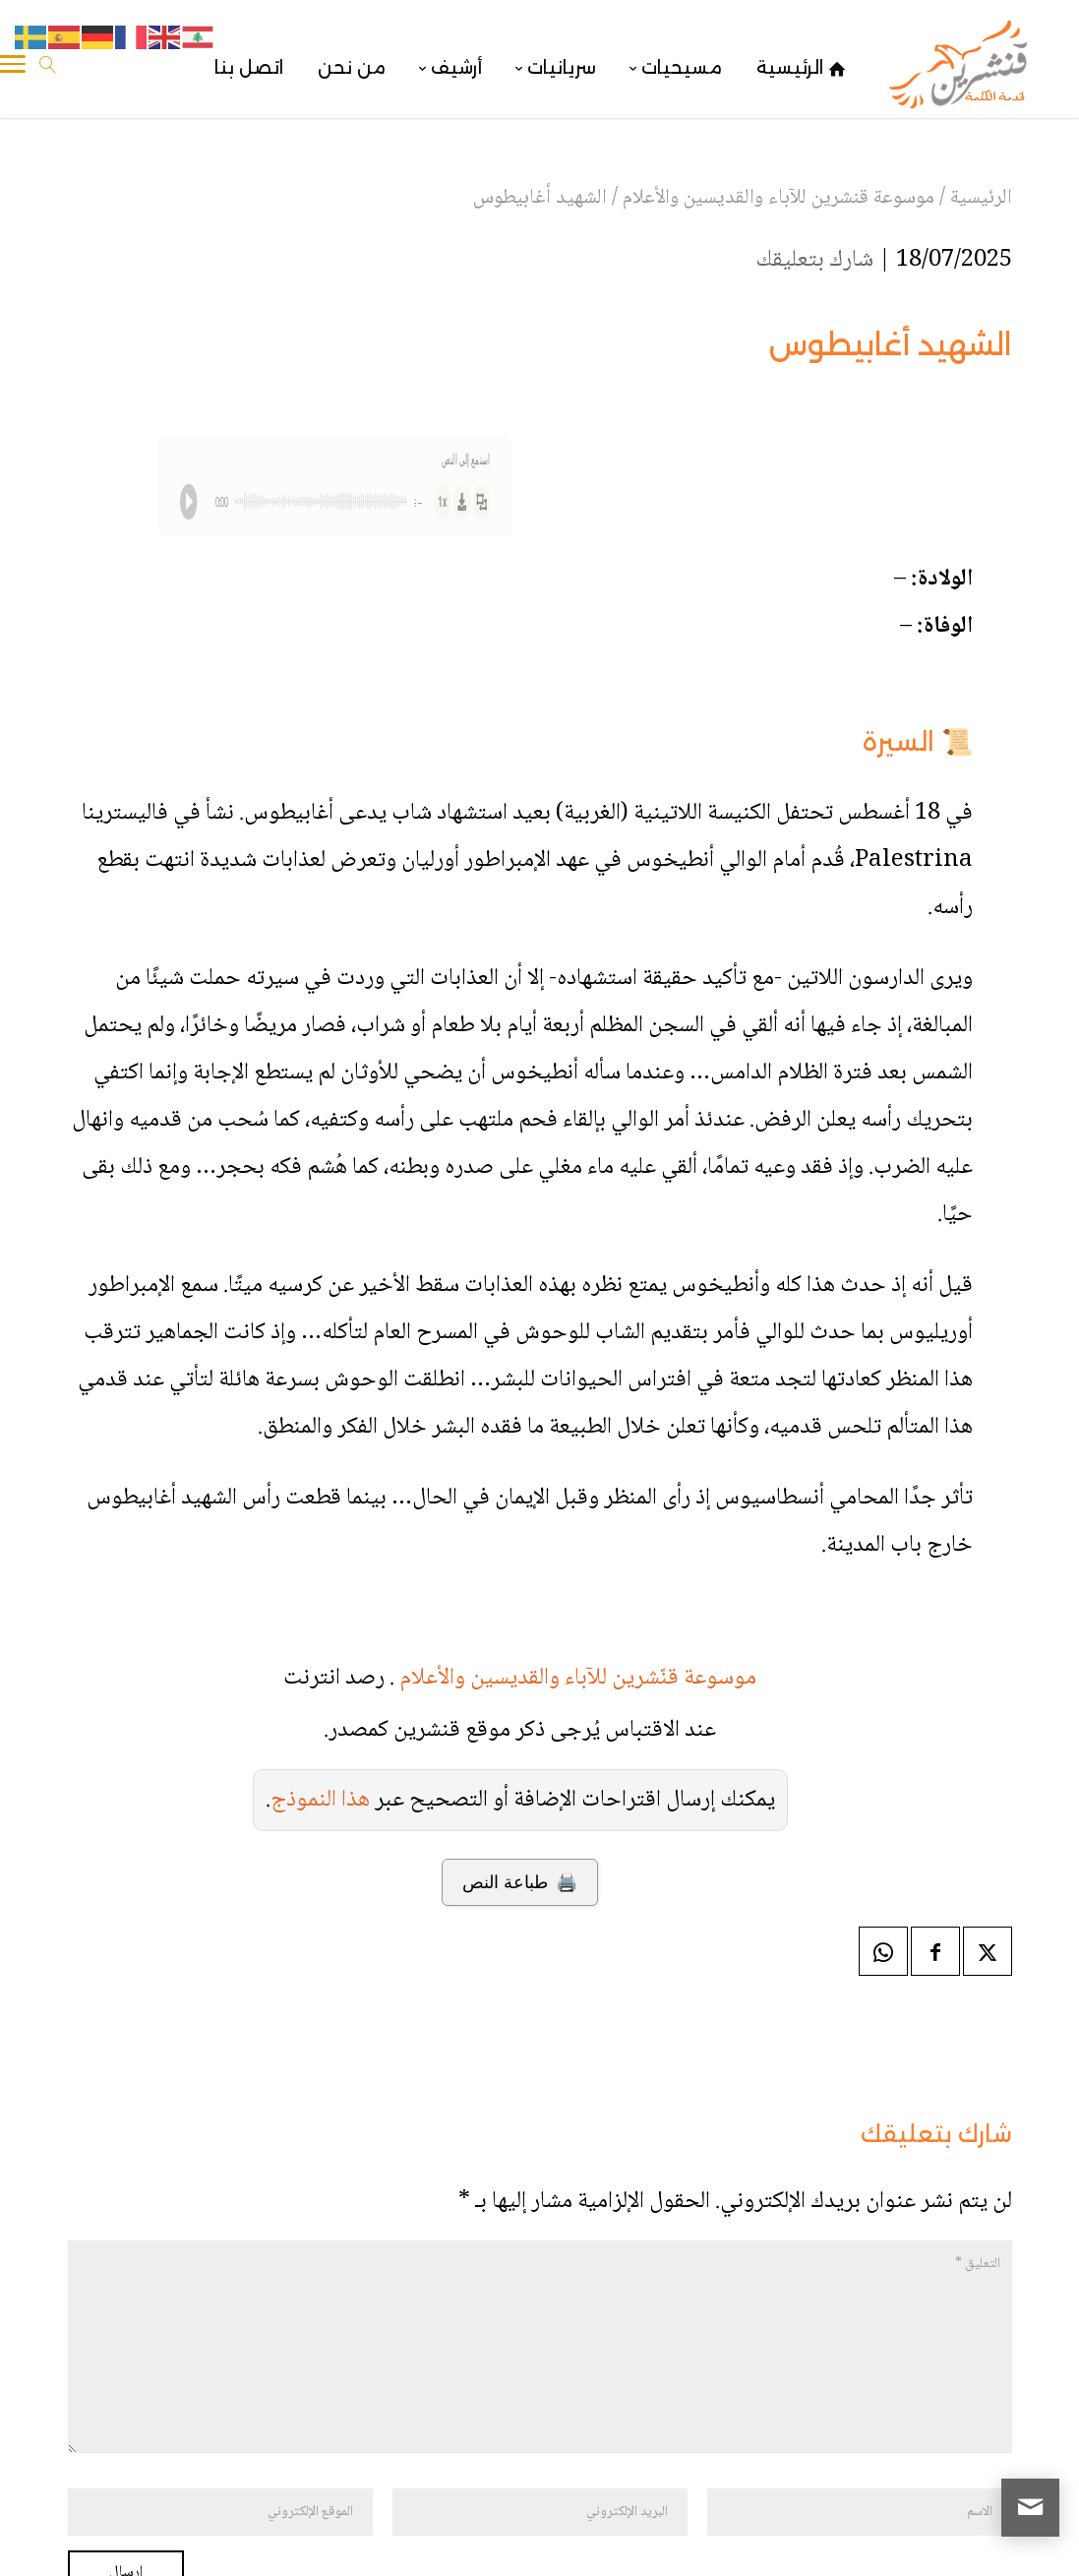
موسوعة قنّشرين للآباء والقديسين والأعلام (577, 1678)
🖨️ (519, 1882)
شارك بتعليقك (814, 260)
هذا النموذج (320, 1800)
